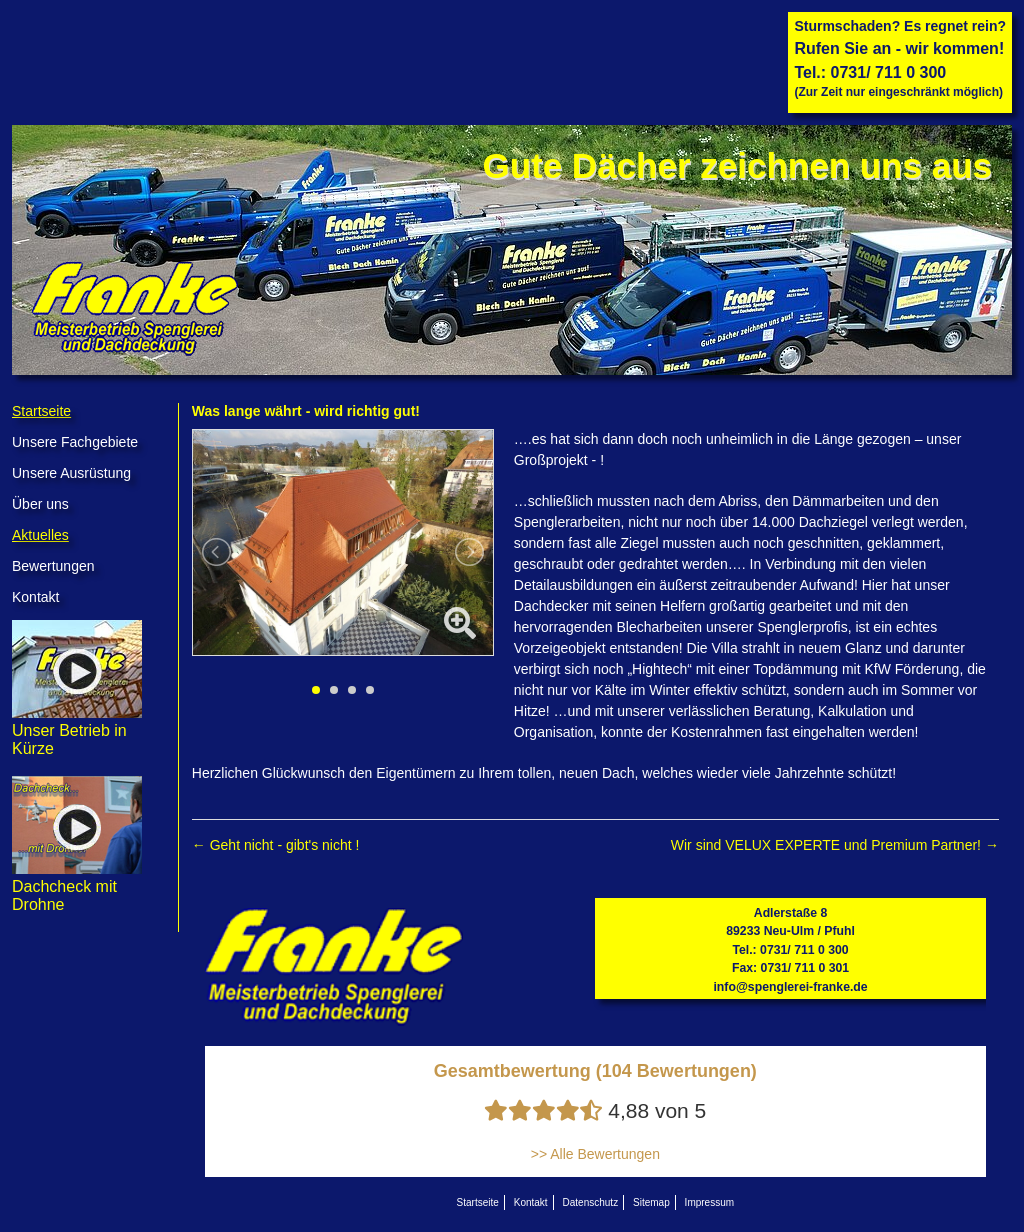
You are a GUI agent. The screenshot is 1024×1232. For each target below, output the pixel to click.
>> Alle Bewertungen (595, 1154)
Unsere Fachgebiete (75, 442)
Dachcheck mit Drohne (77, 886)
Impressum (709, 1202)
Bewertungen (53, 566)
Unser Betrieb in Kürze (77, 730)
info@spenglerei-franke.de (790, 987)
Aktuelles (40, 535)
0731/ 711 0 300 (889, 72)
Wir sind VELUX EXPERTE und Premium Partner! (835, 845)
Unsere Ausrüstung (71, 473)
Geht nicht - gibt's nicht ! (276, 845)
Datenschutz (591, 1202)
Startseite (41, 411)
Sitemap (651, 1202)
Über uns (40, 504)
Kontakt (35, 597)
